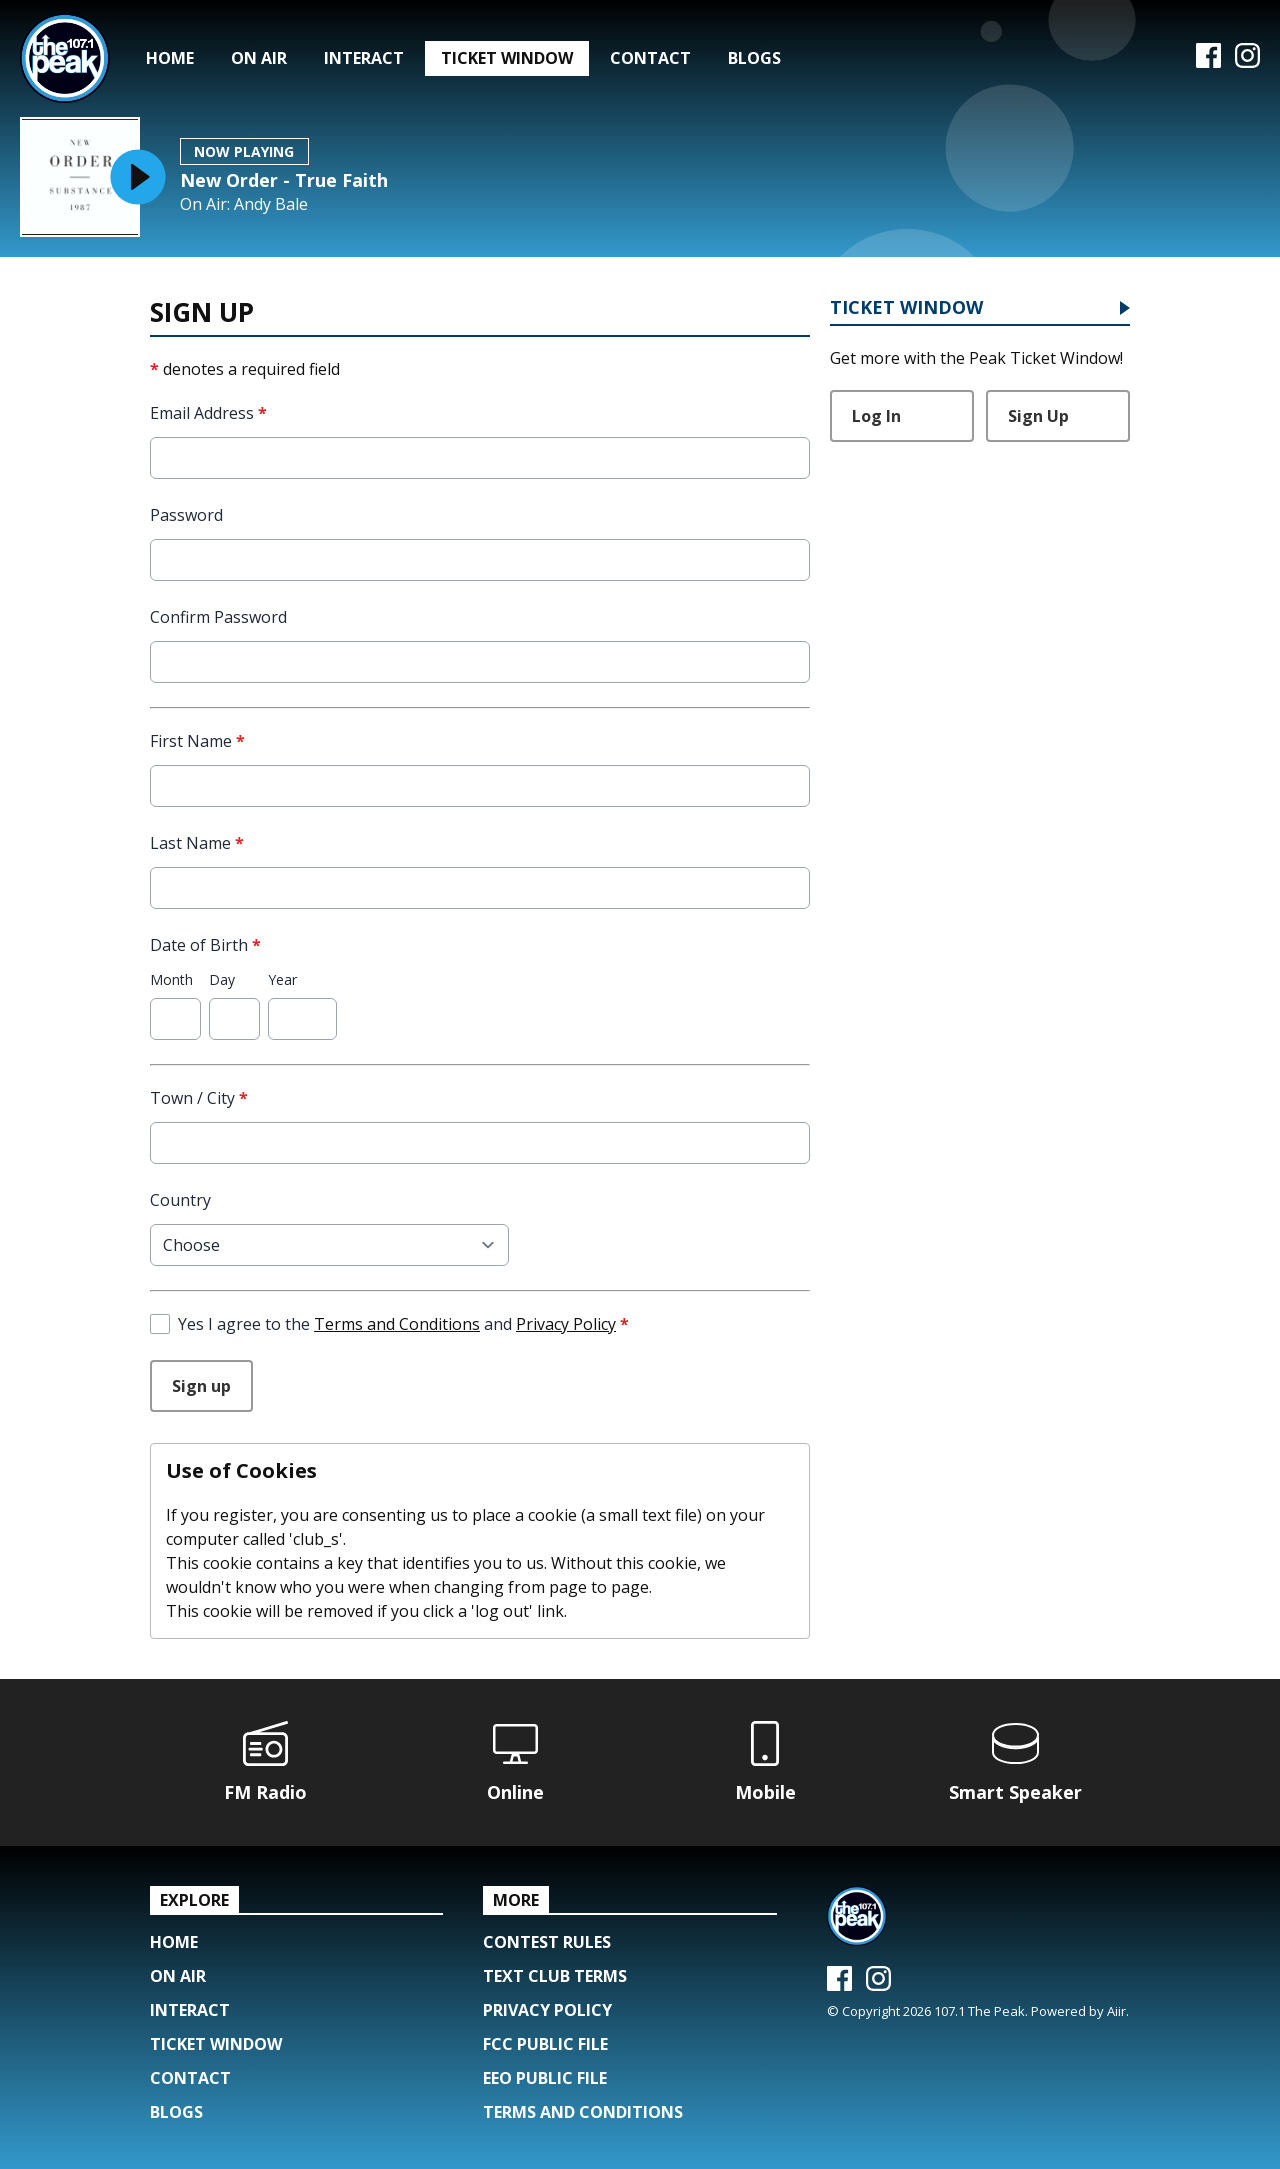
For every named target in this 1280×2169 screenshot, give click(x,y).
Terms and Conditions (397, 1324)
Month (171, 979)
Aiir (1116, 2011)
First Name (197, 741)
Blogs (754, 58)
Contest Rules (547, 1942)
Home (170, 58)
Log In (876, 416)
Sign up (201, 1386)
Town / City (199, 1098)
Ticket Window (507, 58)
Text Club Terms (555, 1976)
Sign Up (1038, 416)
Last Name (197, 843)
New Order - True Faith (284, 180)
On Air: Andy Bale (244, 204)
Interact (364, 58)
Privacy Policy (566, 1324)
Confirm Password (218, 617)
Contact (650, 58)
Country (180, 1200)
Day (222, 979)
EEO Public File (545, 2078)
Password (186, 515)
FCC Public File (545, 2044)
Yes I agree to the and (403, 1324)
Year (282, 979)
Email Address (208, 413)
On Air (259, 58)
